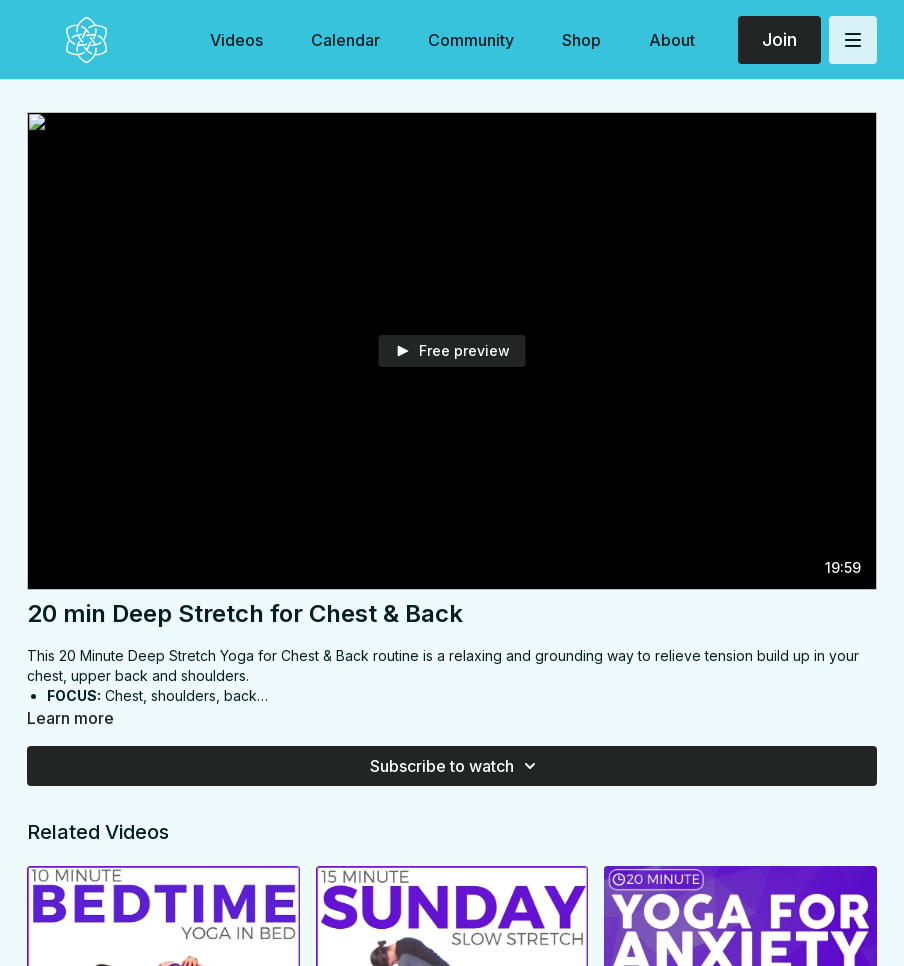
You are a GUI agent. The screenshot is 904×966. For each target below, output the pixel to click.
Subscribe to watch (456, 766)
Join (779, 39)
